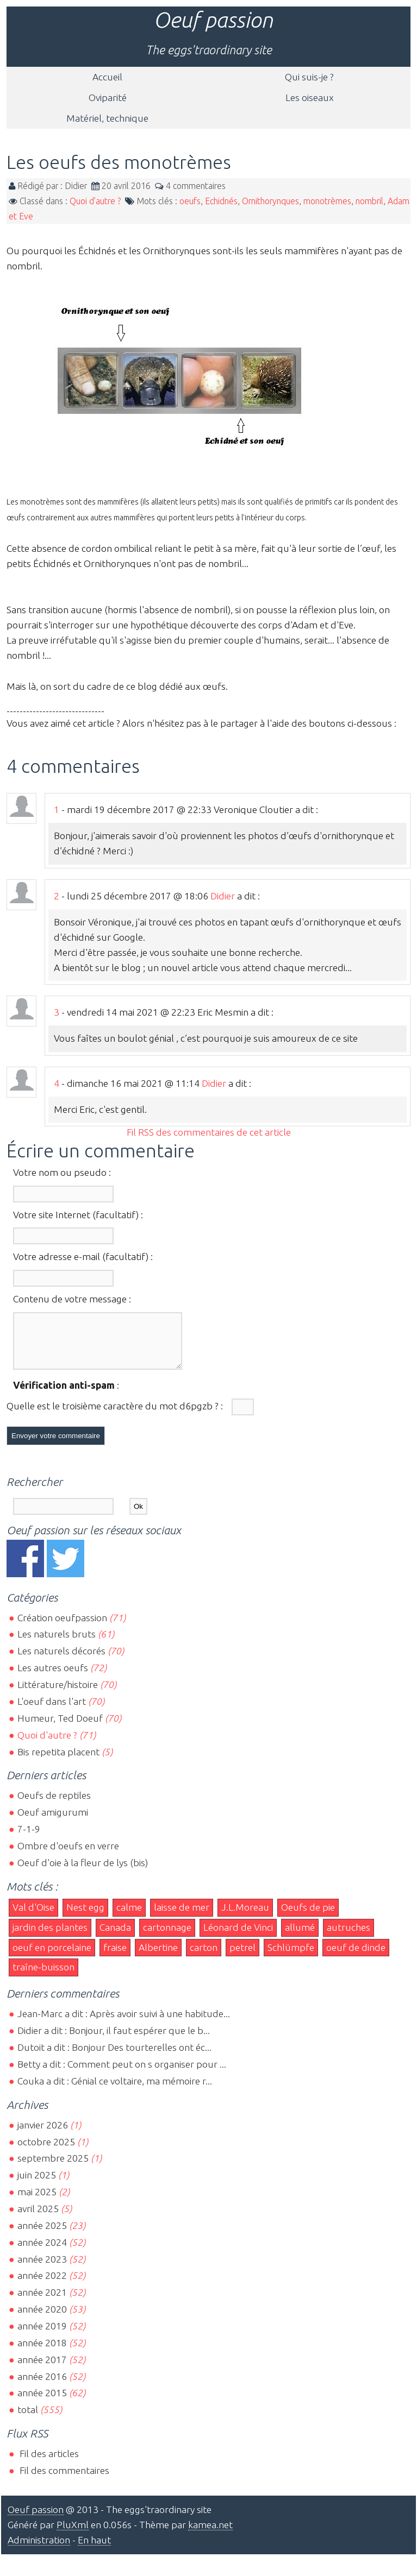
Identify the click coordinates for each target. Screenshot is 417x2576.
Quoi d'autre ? (95, 201)
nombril (369, 201)
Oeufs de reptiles (54, 1805)
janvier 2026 (42, 2135)
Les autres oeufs (52, 1677)
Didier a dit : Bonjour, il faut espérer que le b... (113, 2040)
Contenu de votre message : (72, 1299)
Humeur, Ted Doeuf (60, 1728)
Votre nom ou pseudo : (62, 1172)
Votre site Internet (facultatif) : (78, 1215)
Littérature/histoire (57, 1694)
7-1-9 (28, 1839)
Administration (39, 2549)
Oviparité (108, 97)
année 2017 (42, 2369)
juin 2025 (36, 2185)
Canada (115, 1937)
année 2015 (42, 2402)
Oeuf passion (213, 20)
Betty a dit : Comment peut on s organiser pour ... (121, 2074)
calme (129, 1917)
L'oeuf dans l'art (51, 1711)
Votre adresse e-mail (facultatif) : (83, 1256)
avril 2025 (38, 2218)
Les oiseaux (309, 97)
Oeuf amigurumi (52, 1822)
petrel (242, 1957)
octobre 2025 (46, 2151)
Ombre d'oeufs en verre (68, 1855)
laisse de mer (181, 1917)
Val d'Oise (33, 1917)
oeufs (190, 201)
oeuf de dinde (355, 1957)
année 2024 (42, 2252)
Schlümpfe (290, 1957)
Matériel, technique (107, 118)
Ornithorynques (270, 201)
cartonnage (167, 1937)
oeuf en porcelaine (52, 1957)
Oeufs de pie (308, 1917)
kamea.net (210, 2534)
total (28, 2419)
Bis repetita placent (58, 1761)
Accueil (107, 77)
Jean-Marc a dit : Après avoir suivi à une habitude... (123, 2023)
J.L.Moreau (245, 1917)
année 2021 (42, 2302)
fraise (115, 1957)
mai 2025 (37, 2201)
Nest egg (85, 1917)
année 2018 (42, 2352)
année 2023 (42, 2269)
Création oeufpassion (62, 1627)
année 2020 (42, 2319)
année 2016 (42, 2386)
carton (203, 1957)
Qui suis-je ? (309, 77)
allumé (300, 1937)
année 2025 (42, 2235)
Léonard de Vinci (238, 1937)
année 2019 (42, 2336)
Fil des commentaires (63, 2480)
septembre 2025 (53, 2168)
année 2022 (42, 2285)
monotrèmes (327, 201)
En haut (94, 2549)
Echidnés (221, 201)
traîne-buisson (43, 1977)
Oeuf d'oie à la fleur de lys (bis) (82, 1872)
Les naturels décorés (61, 1660)
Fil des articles (48, 2463)
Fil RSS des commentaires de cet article (209, 1132)
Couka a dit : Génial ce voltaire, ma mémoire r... (114, 2091)
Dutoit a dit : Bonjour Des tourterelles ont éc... (114, 2057)
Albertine (158, 1957)
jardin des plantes (50, 1937)
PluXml (73, 2534)
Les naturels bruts (56, 1644)
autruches (348, 1937)
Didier (222, 896)
